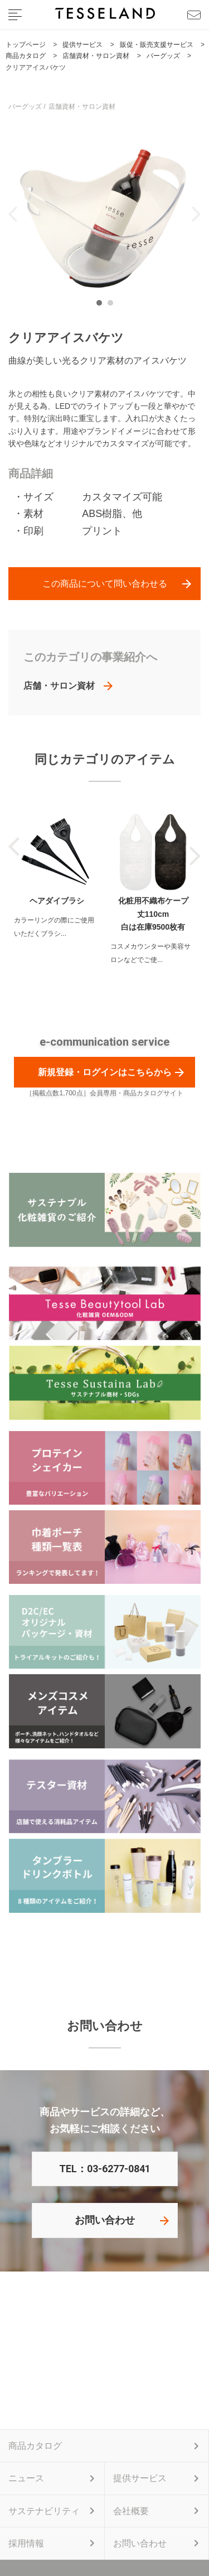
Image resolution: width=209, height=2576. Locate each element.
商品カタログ (35, 2446)
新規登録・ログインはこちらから (105, 1072)
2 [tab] (113, 305)
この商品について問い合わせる (104, 583)
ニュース (26, 2478)
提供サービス (140, 2478)
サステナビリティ (44, 2511)
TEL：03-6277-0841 (104, 2168)
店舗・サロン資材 (59, 685)
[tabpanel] (104, 214)
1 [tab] (102, 305)
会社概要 (131, 2511)
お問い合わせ (105, 2220)
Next (196, 214)
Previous (13, 214)
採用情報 (26, 2543)
